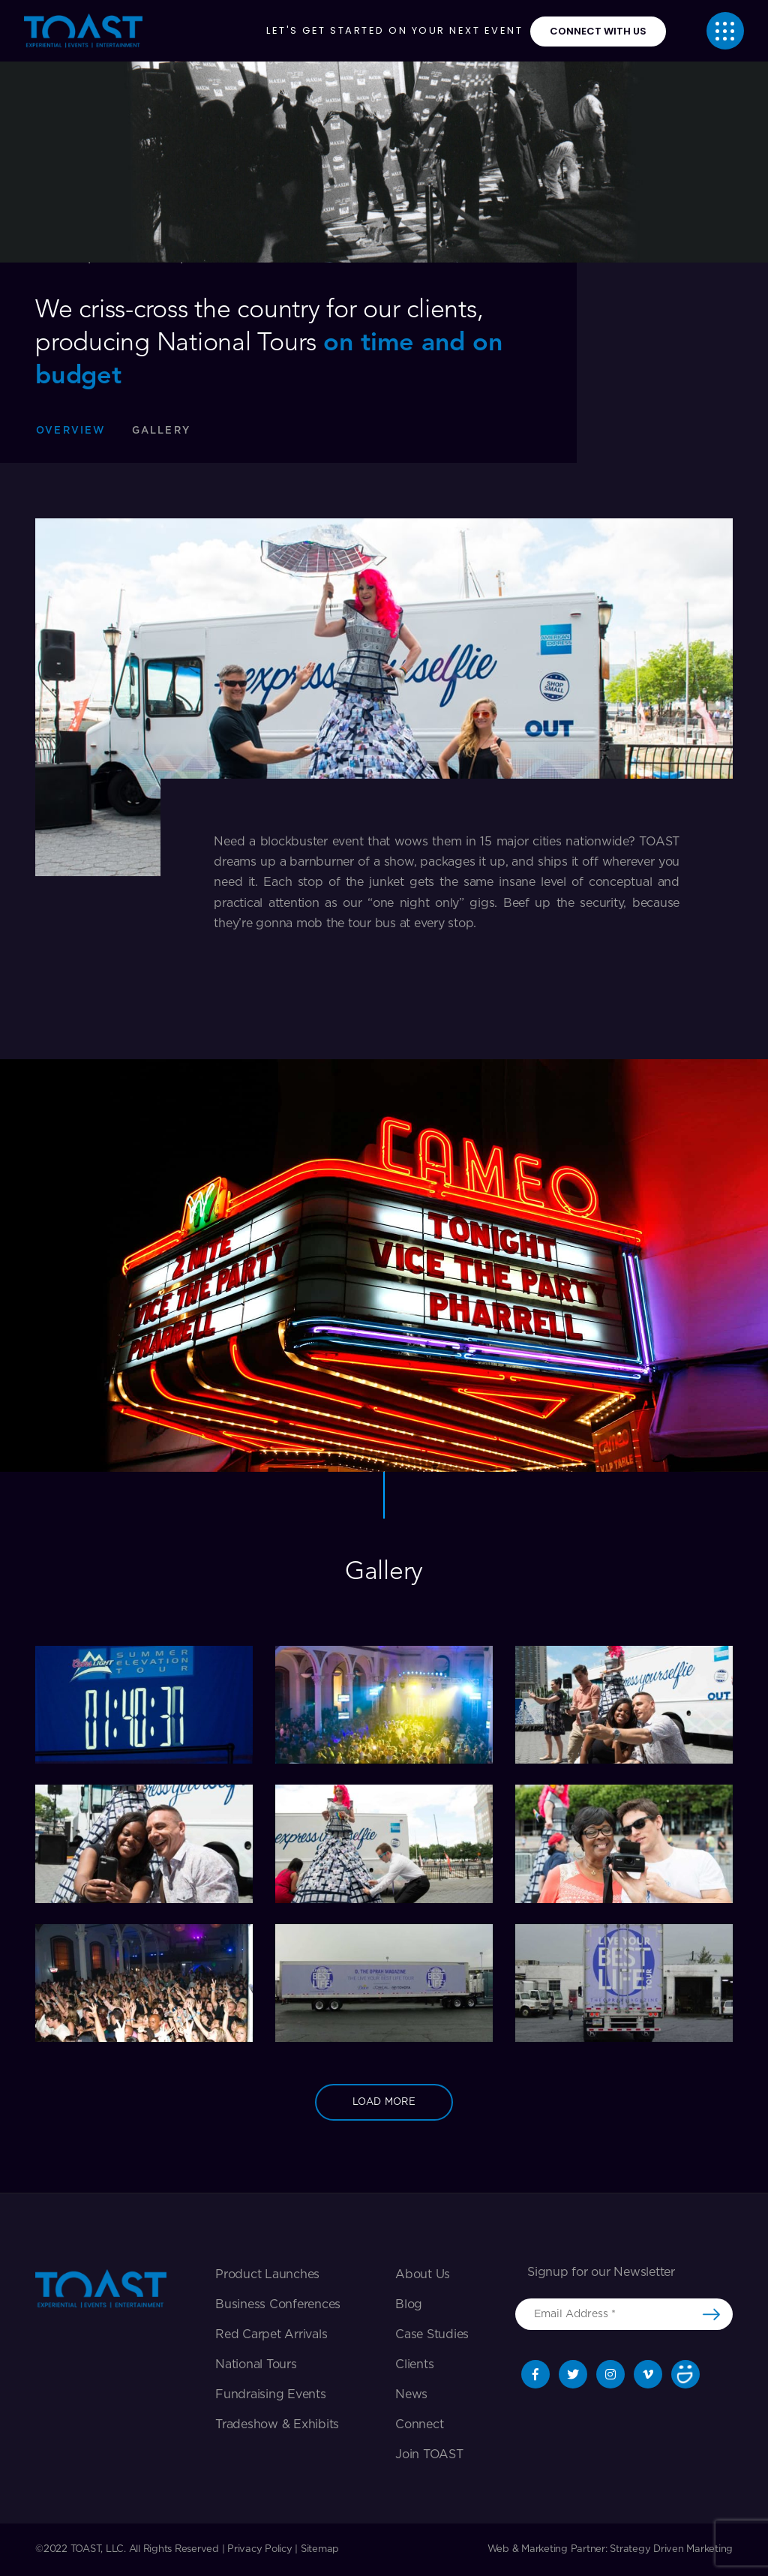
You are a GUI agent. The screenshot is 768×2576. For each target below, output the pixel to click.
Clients (414, 2364)
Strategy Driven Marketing (671, 2549)
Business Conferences (277, 2304)
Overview (71, 431)
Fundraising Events (270, 2394)
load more (384, 2102)
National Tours (256, 2364)
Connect (419, 2424)
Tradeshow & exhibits (277, 2424)
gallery (161, 431)
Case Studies (432, 2334)
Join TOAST (429, 2454)
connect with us (598, 31)
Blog (408, 2304)
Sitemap (320, 2549)
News (411, 2394)
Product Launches (267, 2274)
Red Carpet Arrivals (271, 2334)
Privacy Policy (259, 2549)
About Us (422, 2274)
